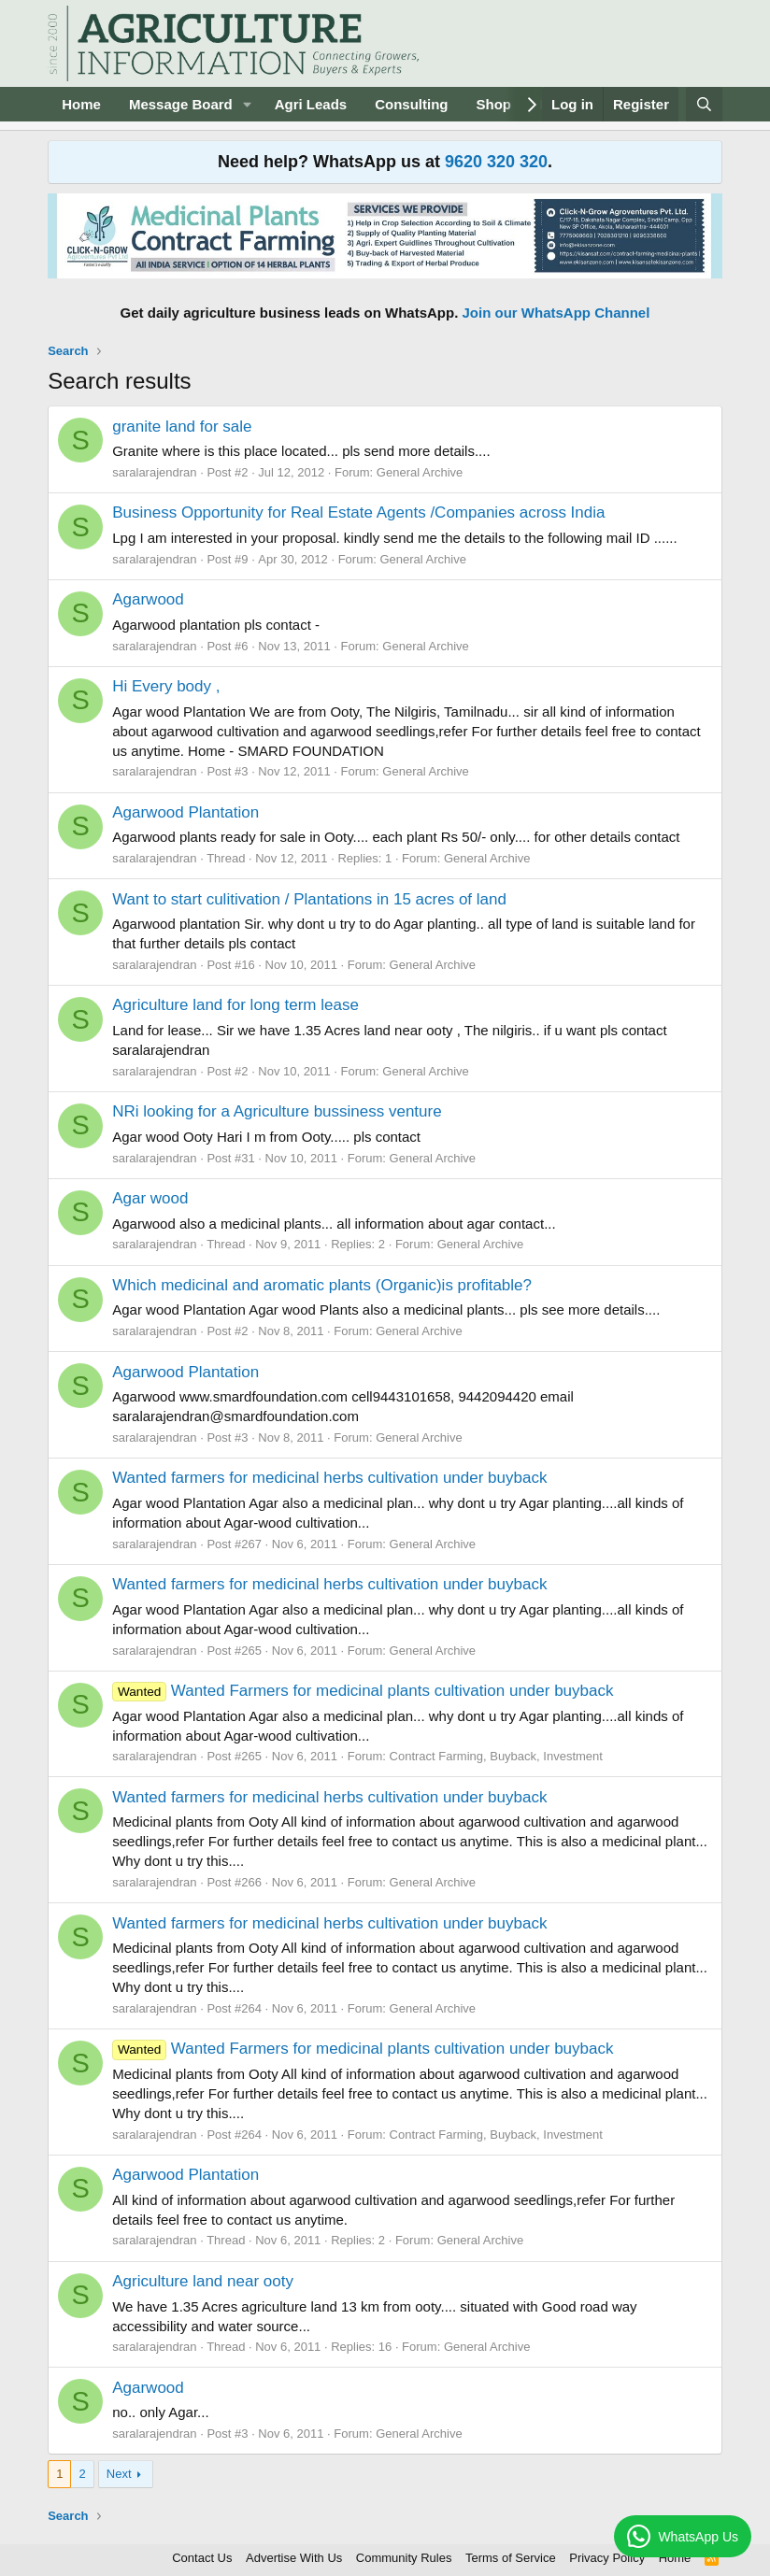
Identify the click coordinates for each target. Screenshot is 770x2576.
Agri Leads (311, 104)
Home (81, 104)
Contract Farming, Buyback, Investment (496, 1756)
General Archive (420, 472)
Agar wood (150, 1198)
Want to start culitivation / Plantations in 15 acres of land (309, 899)
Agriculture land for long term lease (235, 1005)
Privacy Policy (607, 2558)
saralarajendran (154, 472)
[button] (248, 104)
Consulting (411, 104)
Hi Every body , (166, 686)
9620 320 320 (496, 161)
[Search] (704, 104)
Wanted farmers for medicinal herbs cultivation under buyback (329, 1478)
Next (119, 2474)
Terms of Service (510, 2558)
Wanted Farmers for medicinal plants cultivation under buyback (362, 1691)
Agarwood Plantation (185, 812)
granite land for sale (181, 426)
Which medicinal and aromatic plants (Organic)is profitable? (322, 1285)
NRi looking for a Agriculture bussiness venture (276, 1111)
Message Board (181, 104)
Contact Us (202, 2558)
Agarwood (148, 599)
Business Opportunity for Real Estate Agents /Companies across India (358, 512)
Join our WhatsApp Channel (556, 312)
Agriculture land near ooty (202, 2281)
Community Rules (404, 2558)
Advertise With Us (294, 2558)
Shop (494, 104)
